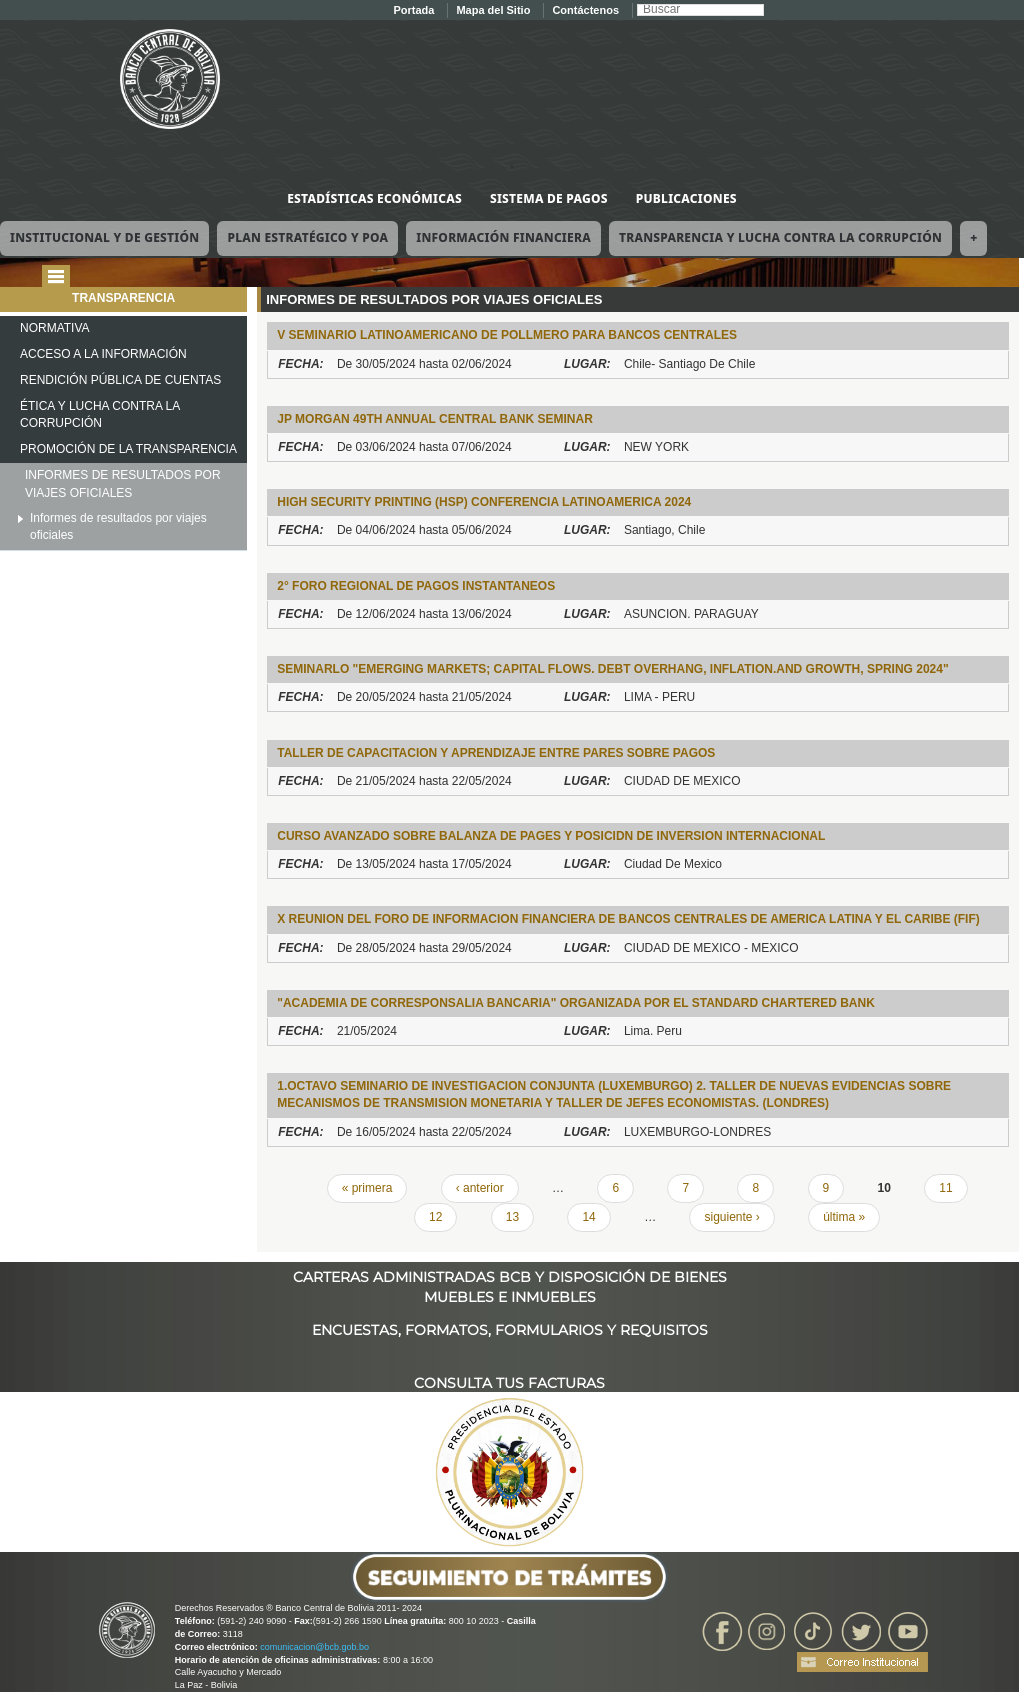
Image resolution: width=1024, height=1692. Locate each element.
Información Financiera (503, 237)
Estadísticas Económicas (374, 198)
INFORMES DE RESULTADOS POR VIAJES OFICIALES (123, 483)
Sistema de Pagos (549, 198)
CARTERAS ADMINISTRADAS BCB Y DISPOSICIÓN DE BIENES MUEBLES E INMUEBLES (510, 1277)
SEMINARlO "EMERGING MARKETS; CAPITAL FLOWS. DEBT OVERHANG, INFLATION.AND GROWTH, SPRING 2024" (612, 669)
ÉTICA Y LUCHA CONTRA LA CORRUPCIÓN (100, 414)
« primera (367, 1188)
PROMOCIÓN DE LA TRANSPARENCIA (128, 449)
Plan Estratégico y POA (307, 237)
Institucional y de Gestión (104, 237)
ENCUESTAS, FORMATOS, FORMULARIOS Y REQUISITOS (510, 1330)
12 (435, 1217)
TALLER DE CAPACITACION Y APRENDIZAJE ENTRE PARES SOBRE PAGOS (496, 753)
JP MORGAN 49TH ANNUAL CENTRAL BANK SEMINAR (435, 419)
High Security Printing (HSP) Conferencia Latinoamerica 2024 (484, 502)
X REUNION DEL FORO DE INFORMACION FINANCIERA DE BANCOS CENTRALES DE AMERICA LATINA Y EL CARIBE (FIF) (628, 919)
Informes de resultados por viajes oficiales (118, 526)
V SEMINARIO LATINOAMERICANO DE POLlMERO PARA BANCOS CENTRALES (507, 335)
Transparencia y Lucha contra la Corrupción (780, 237)
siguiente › (731, 1217)
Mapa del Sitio (493, 10)
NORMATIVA (55, 328)
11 (945, 1188)
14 (588, 1217)
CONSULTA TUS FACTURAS (509, 1383)
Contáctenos (585, 10)
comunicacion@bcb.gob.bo (314, 1647)
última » (844, 1217)
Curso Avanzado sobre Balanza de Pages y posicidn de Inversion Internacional (551, 836)
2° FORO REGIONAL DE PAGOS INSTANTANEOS (416, 586)
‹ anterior (480, 1188)
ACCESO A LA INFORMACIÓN (103, 354)
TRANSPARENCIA (123, 298)
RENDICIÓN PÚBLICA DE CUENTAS (120, 380)
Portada (413, 10)
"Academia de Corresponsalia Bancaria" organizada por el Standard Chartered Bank (576, 1003)
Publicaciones (686, 198)
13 (512, 1217)
